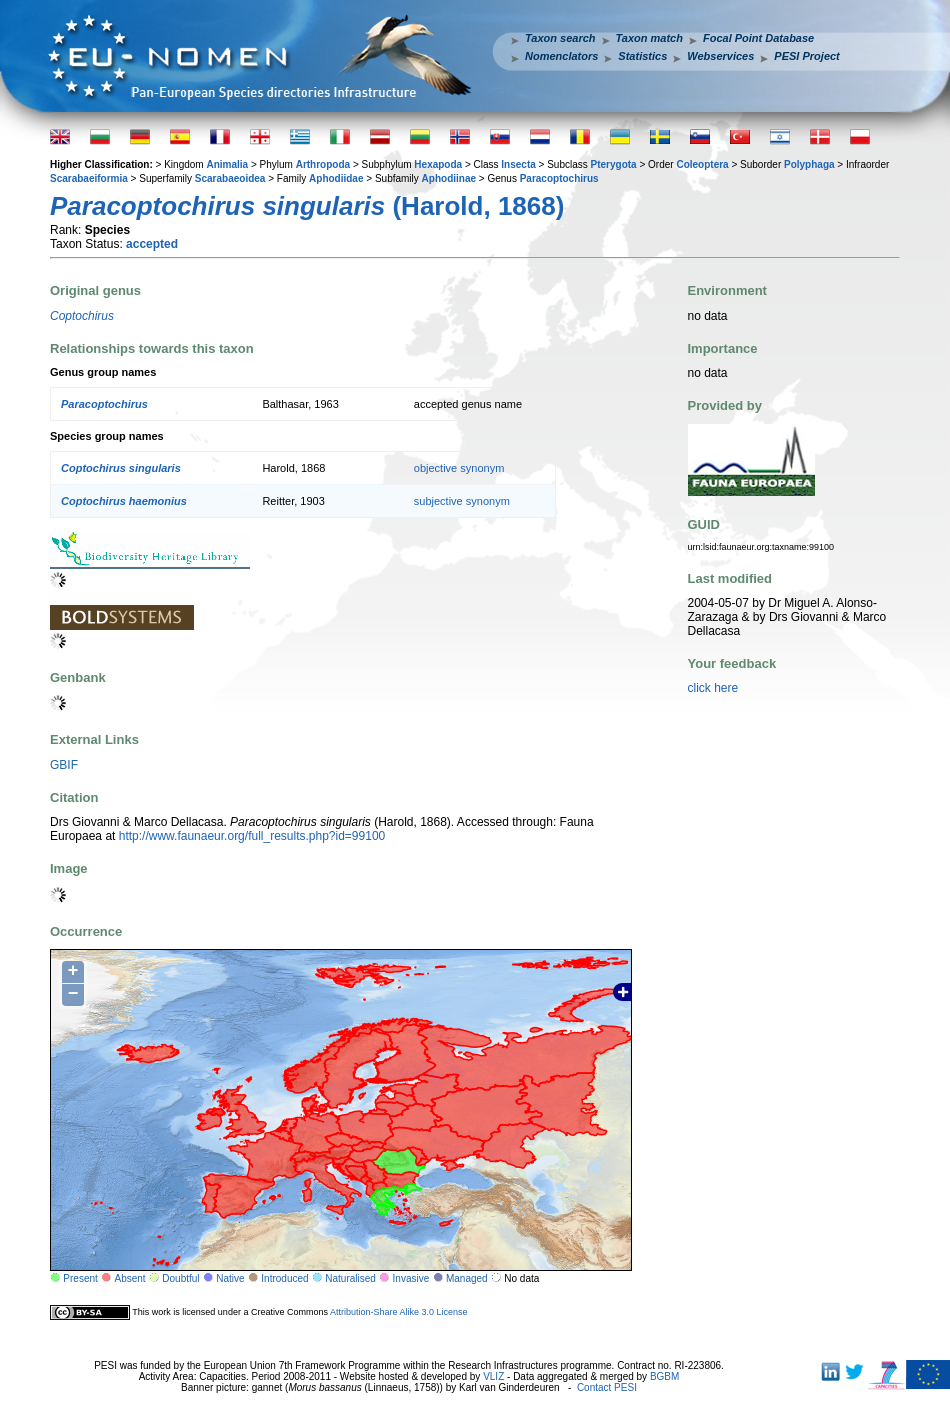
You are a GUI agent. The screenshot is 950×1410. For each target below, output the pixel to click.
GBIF (64, 765)
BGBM (664, 1376)
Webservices (720, 56)
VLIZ (493, 1376)
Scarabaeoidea (230, 178)
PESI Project (806, 56)
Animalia (227, 164)
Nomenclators (561, 56)
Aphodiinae (449, 178)
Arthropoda (323, 164)
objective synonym (459, 468)
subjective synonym (462, 501)
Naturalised (350, 1278)
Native (230, 1278)
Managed (467, 1278)
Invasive (411, 1278)
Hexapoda (438, 164)
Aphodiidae (336, 178)
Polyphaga (809, 164)
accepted (152, 244)
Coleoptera (702, 164)
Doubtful (180, 1278)
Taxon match (649, 38)
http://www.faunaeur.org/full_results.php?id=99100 (252, 836)
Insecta (518, 164)
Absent (130, 1278)
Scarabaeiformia (89, 178)
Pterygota (614, 164)
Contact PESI (607, 1387)
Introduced (284, 1278)
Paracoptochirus (559, 178)
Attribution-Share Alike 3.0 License (399, 1312)
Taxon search (560, 38)
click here (713, 688)
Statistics (642, 56)
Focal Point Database (758, 38)
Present (80, 1278)
